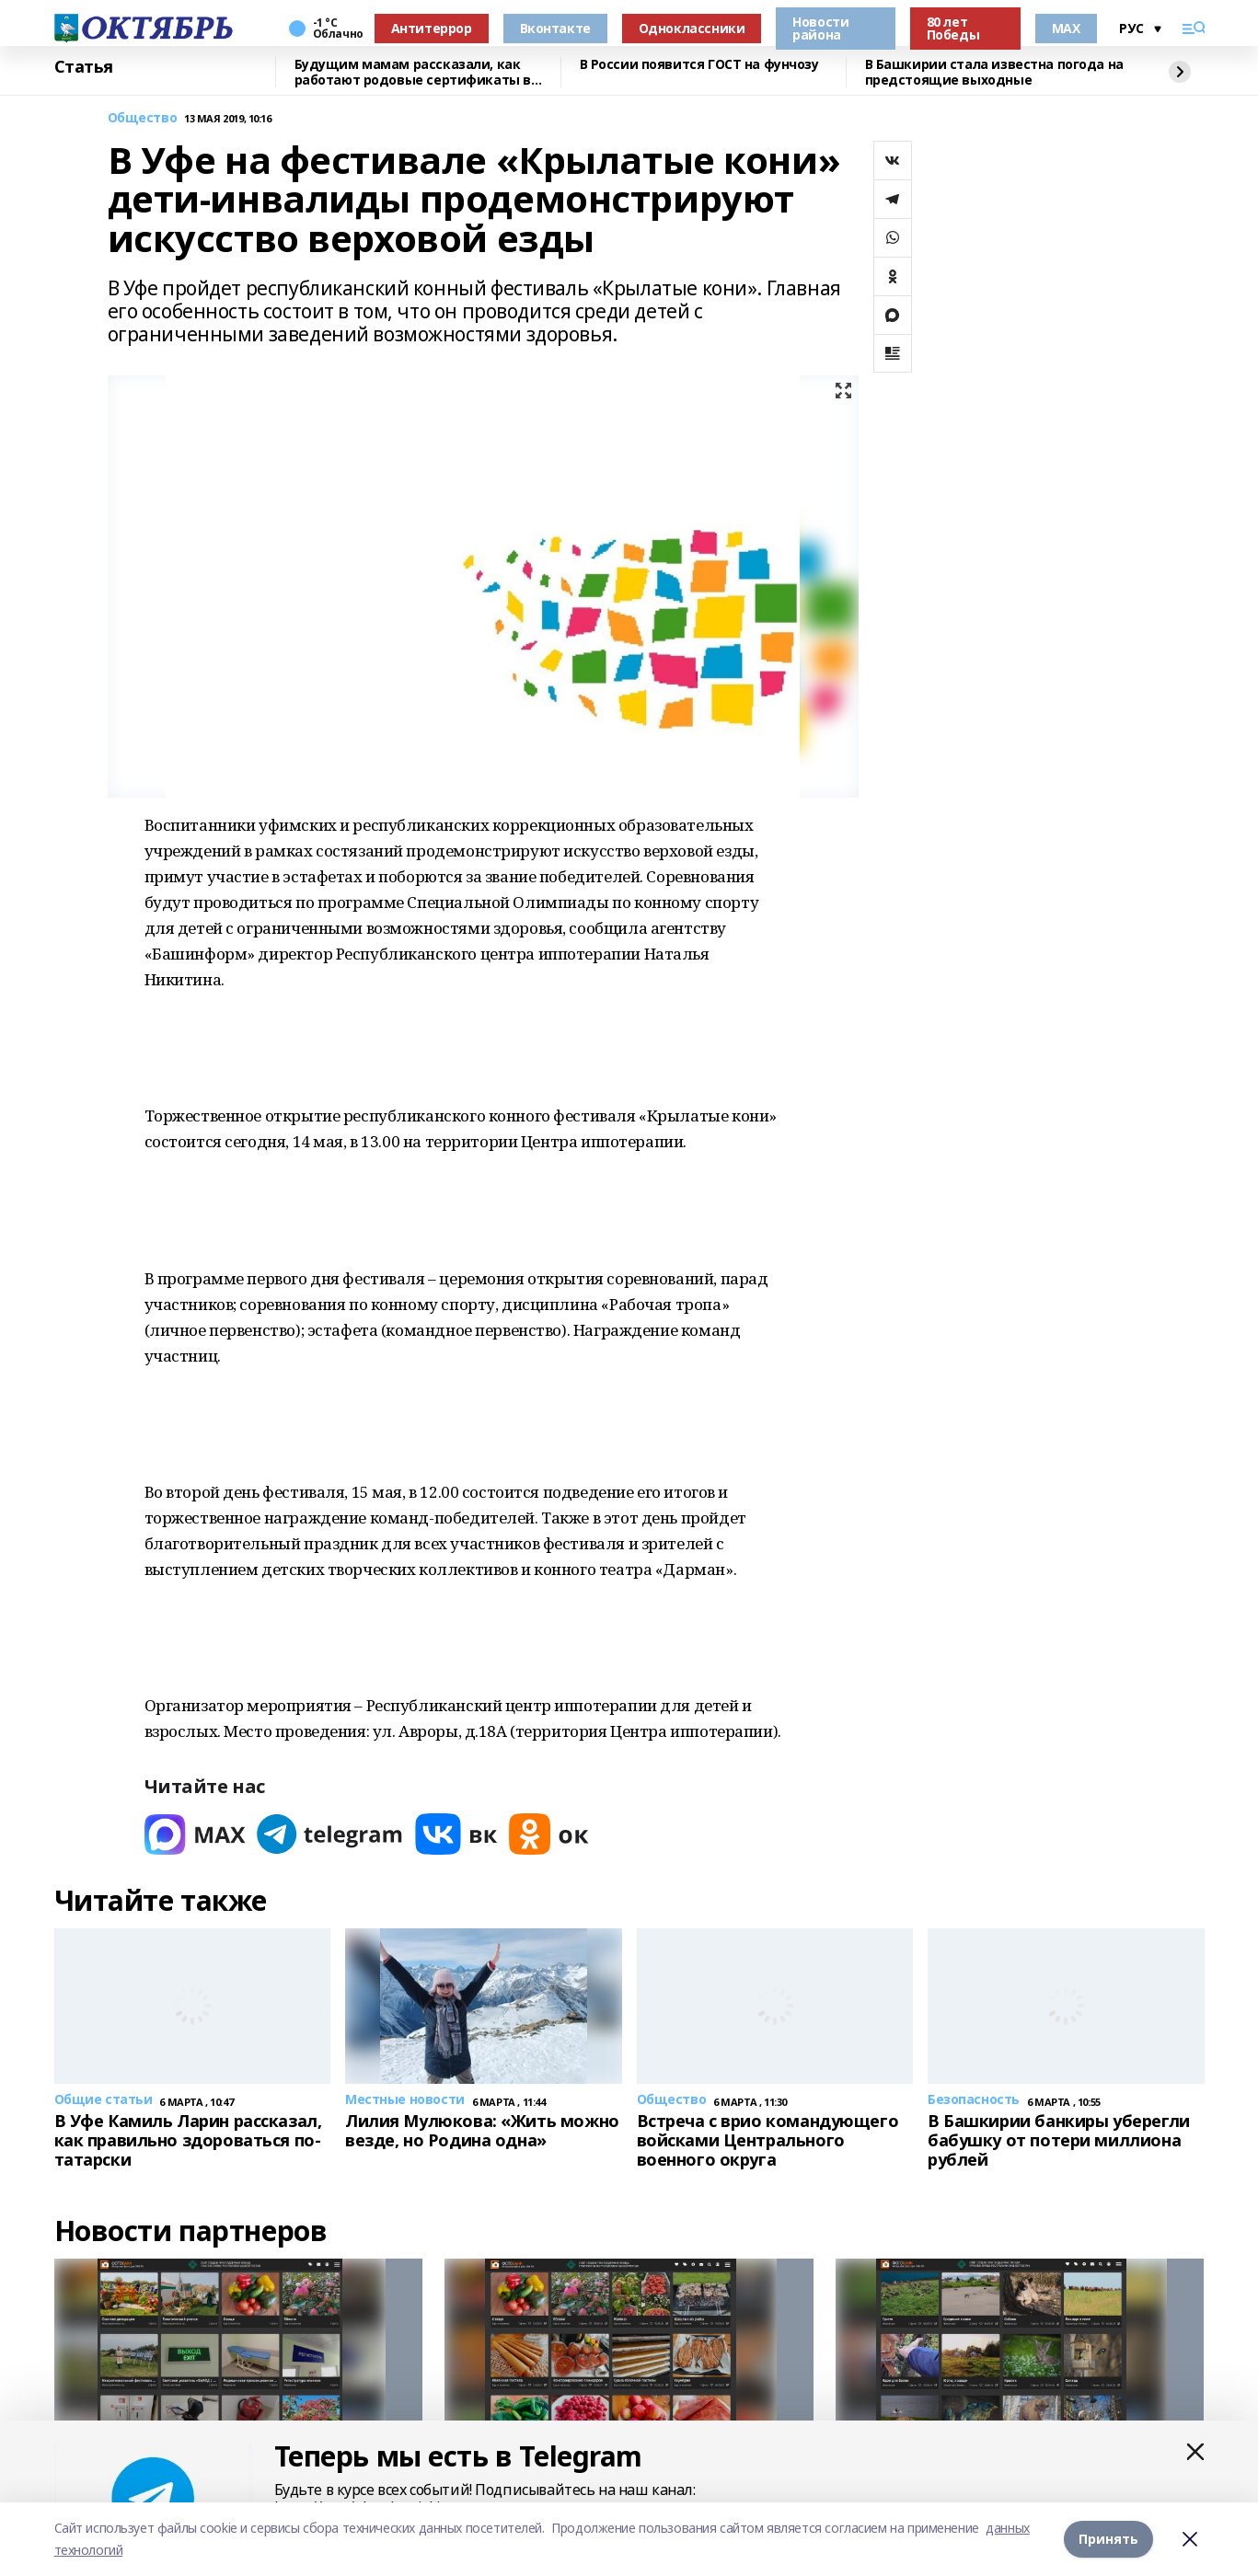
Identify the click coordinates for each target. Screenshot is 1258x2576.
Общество (143, 118)
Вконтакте (555, 28)
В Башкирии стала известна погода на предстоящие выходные (994, 72)
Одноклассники (692, 28)
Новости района (820, 28)
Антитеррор (431, 28)
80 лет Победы (953, 28)
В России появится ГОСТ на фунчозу (699, 65)
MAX (1066, 28)
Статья (83, 67)
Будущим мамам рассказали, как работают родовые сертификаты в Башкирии (412, 72)
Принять (1108, 2538)
